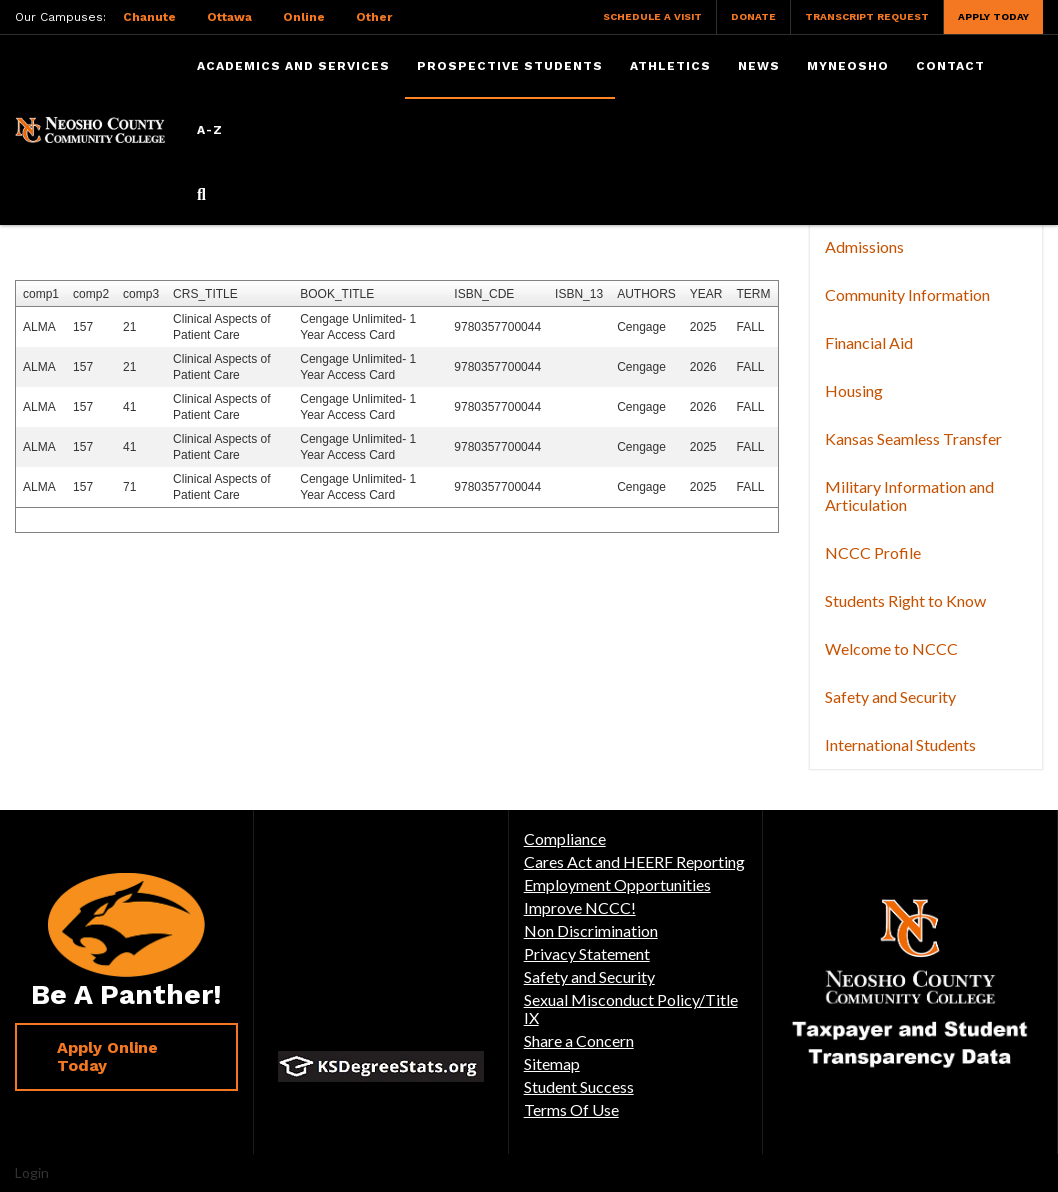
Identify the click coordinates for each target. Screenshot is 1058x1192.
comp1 (41, 294)
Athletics (670, 66)
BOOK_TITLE (337, 294)
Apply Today (993, 16)
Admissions (864, 246)
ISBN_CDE (484, 294)
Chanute (149, 17)
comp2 (91, 294)
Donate (753, 16)
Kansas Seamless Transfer (913, 438)
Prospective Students (510, 66)
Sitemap (552, 1063)
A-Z (210, 130)
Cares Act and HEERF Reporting (634, 861)
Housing (854, 390)
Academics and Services (293, 66)
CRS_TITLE (205, 294)
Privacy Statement (587, 953)
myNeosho (848, 66)
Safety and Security (890, 696)
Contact (950, 66)
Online (304, 17)
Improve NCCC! (580, 907)
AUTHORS (646, 294)
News (759, 66)
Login (32, 1172)
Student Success (579, 1086)
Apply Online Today (107, 1056)
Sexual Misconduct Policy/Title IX (631, 1008)
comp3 (141, 294)
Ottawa (229, 17)
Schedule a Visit (652, 16)
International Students (900, 744)
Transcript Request (867, 16)
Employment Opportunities (617, 884)
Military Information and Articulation (909, 495)
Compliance (565, 838)
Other (374, 17)
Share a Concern (579, 1040)
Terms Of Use (571, 1109)
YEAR (706, 294)
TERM (753, 294)
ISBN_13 (579, 294)
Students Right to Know (905, 600)
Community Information (907, 294)
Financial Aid (869, 342)
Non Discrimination (591, 930)
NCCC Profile (873, 552)
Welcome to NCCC (891, 648)
